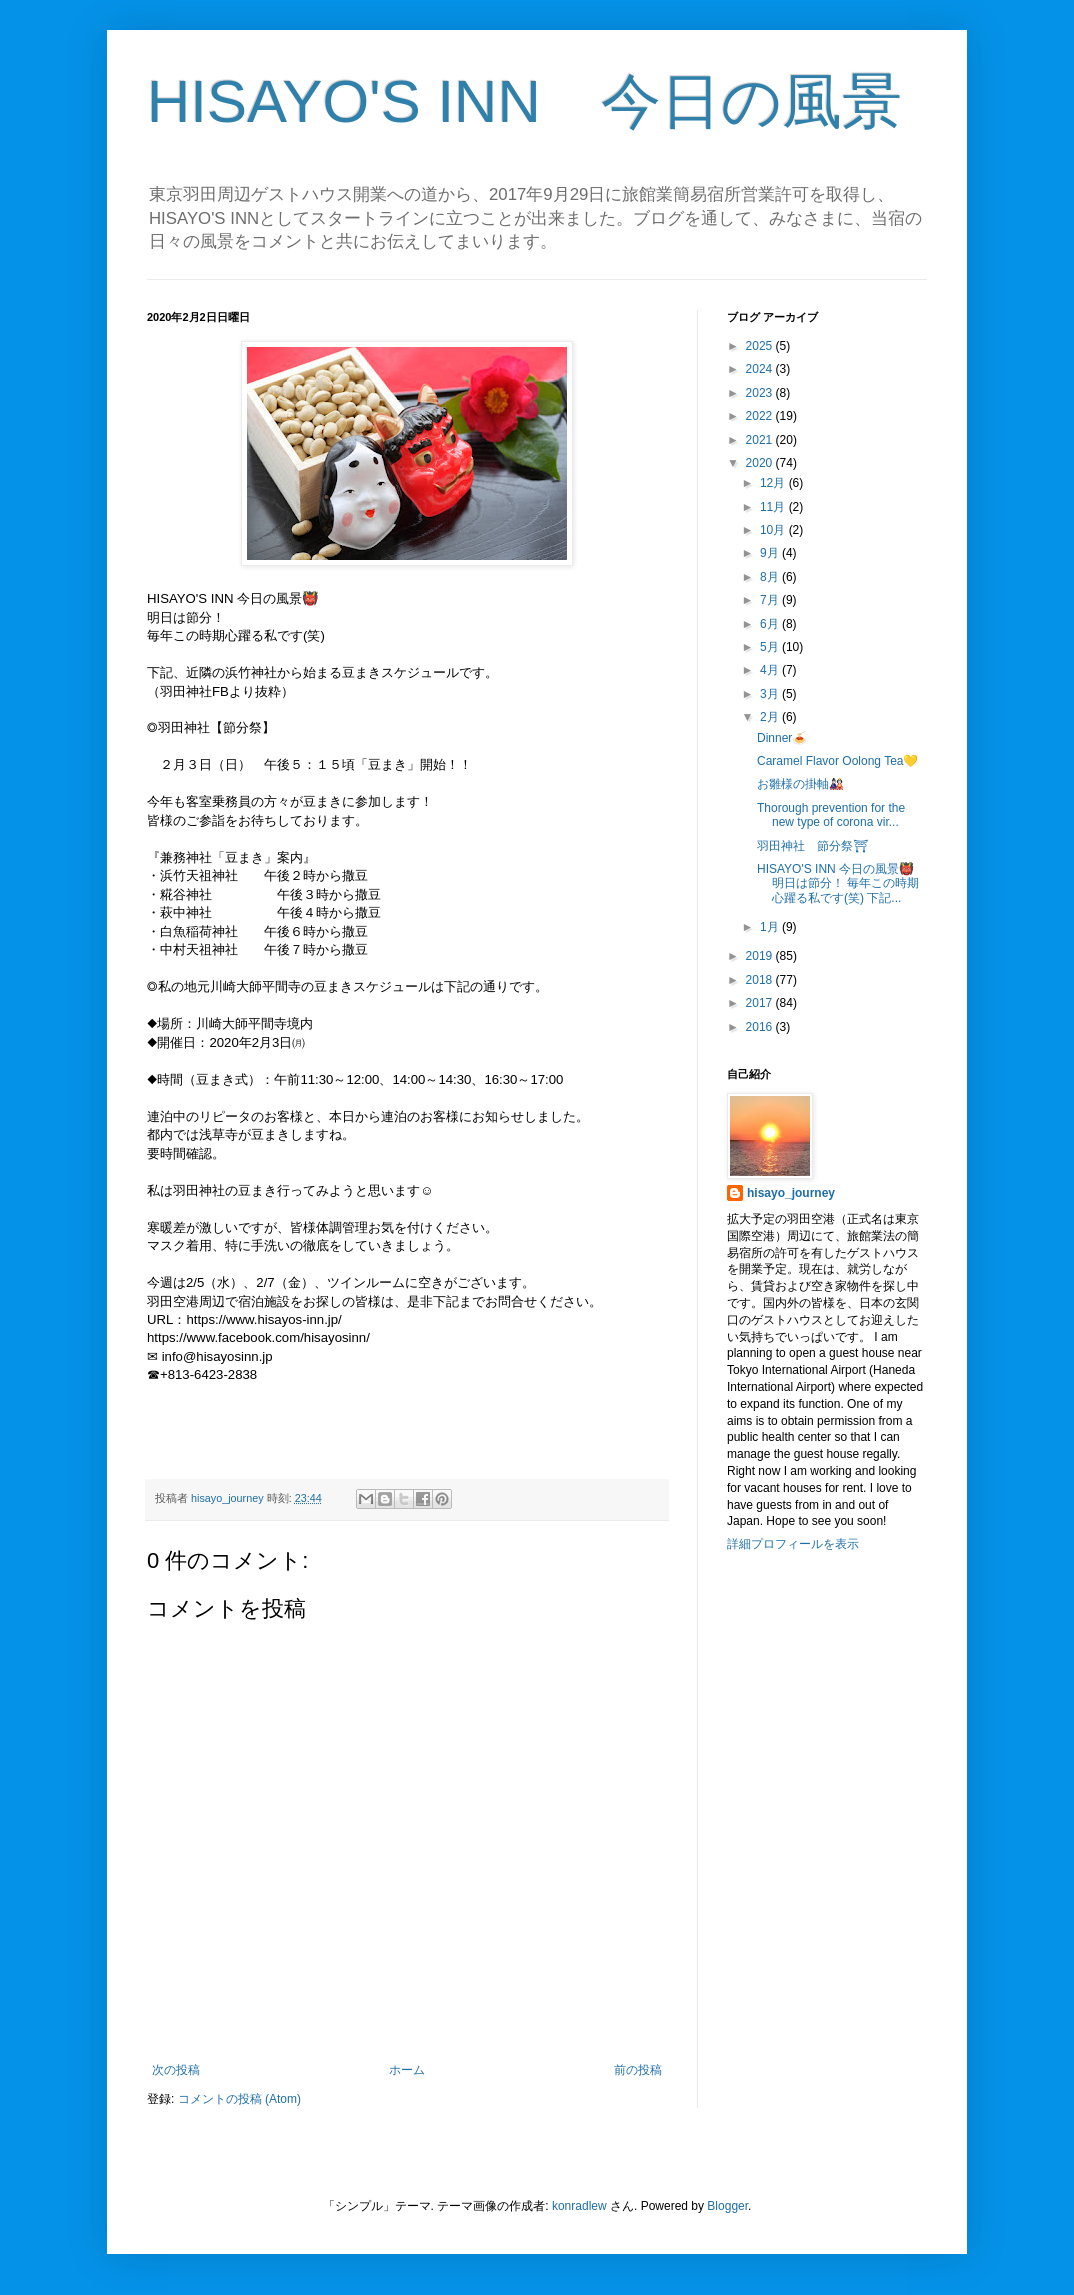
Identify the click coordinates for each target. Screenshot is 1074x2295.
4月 (771, 670)
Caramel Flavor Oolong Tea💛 (838, 761)
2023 (761, 393)
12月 (774, 483)
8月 (771, 577)
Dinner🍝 (782, 738)
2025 (761, 346)
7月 (771, 600)
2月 (771, 717)
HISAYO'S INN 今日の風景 (524, 101)
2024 (761, 369)
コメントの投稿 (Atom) (239, 2099)
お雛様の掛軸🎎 (800, 784)
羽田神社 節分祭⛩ (812, 846)
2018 (761, 980)
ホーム (407, 2070)
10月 (774, 530)
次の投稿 (176, 2070)
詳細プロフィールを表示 (793, 1544)
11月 (774, 507)
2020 (761, 463)
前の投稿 (638, 2070)
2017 (761, 1003)
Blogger (727, 2206)
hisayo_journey (791, 1193)
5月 (771, 647)
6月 (771, 624)
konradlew (579, 2206)
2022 (761, 416)
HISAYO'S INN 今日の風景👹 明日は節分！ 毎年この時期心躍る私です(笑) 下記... (838, 883)
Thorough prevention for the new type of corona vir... (831, 815)
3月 (771, 694)
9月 (771, 553)
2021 (761, 440)
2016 (761, 1027)
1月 (771, 927)
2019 (761, 956)
